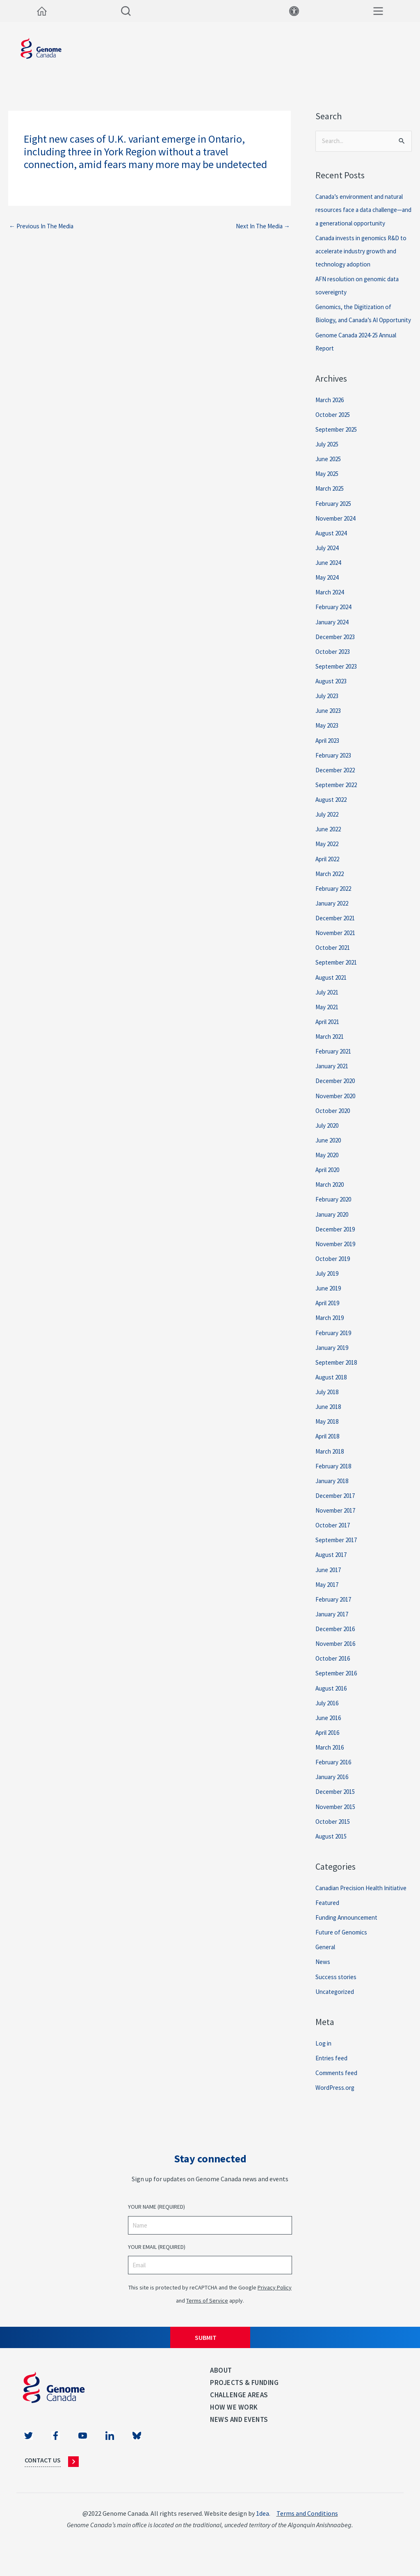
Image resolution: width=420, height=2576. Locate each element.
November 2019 (337, 1254)
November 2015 (337, 1815)
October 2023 (334, 664)
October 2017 (334, 1534)
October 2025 (334, 427)
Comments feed (338, 2093)
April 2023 (329, 752)
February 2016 (334, 1770)
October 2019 (334, 1269)
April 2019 (329, 1313)
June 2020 (329, 1151)
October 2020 (334, 1121)
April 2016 (329, 1741)
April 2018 (329, 1446)
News (323, 1983)
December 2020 (336, 1092)
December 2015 (336, 1800)
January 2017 (333, 1623)
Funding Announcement (349, 1938)
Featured (327, 1924)
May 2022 (328, 855)
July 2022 (328, 826)
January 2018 (333, 1490)
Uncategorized (336, 2012)
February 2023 (334, 767)
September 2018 (338, 1372)
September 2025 (338, 442)
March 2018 (331, 1460)
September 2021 (338, 973)
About (221, 2390)
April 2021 (329, 1033)
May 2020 (328, 1165)
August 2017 (332, 1564)
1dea (262, 2534)
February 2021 (334, 1062)
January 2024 (333, 634)
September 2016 (338, 1682)
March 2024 (331, 605)
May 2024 (328, 590)
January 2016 (333, 1785)
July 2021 (328, 1003)
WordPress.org (336, 2108)
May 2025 (328, 486)
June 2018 (329, 1416)
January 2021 (333, 1077)
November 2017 (337, 1520)
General (326, 1968)
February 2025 (334, 516)
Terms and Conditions (307, 2534)
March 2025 (331, 501)
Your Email (156, 2267)
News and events (239, 2439)
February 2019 (334, 1342)
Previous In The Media (43, 227)
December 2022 (336, 782)
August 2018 (332, 1387)
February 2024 (334, 619)
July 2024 (328, 560)
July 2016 (328, 1711)
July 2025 (328, 457)
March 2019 (331, 1328)
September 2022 (338, 796)
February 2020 (334, 1210)
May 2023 (328, 737)
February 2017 (334, 1608)
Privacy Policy (275, 2308)
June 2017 (329, 1579)
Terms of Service (207, 2321)
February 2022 (334, 900)
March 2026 (331, 413)
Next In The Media (261, 227)
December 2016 (336, 1638)
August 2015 (332, 1844)
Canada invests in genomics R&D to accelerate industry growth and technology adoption (363, 251)
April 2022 (329, 870)
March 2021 (331, 1047)
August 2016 (332, 1697)
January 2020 (333, 1224)
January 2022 (333, 914)
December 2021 (336, 929)
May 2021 (328, 1018)
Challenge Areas (239, 2415)
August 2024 (332, 546)
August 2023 (332, 693)
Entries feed (332, 2078)
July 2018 (328, 1401)
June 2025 (329, 472)
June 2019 (329, 1298)
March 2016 (331, 1756)
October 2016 (334, 1667)
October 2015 (334, 1829)
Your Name (156, 2227)
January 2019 (333, 1357)
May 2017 (328, 1593)
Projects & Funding (244, 2403)
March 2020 (331, 1195)
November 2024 (337, 531)
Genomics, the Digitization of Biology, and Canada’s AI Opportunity (357, 320)
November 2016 (337, 1652)
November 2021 (337, 944)
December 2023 (336, 649)
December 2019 (336, 1239)
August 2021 (332, 988)
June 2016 (329, 1726)
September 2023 (338, 678)
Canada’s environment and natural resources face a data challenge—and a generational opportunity (363, 210)
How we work (234, 2427)
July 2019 (328, 1283)
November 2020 (337, 1106)
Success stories (336, 1997)
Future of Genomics (342, 1953)
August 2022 (332, 811)
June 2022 (329, 841)
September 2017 (338, 1549)
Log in (324, 2063)
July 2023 (328, 708)
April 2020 (329, 1180)
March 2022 (331, 885)
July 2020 (328, 1136)
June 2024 (329, 575)
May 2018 (328, 1431)
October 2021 (334, 959)
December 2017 (336, 1505)
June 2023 (329, 723)
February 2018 (334, 1475)
